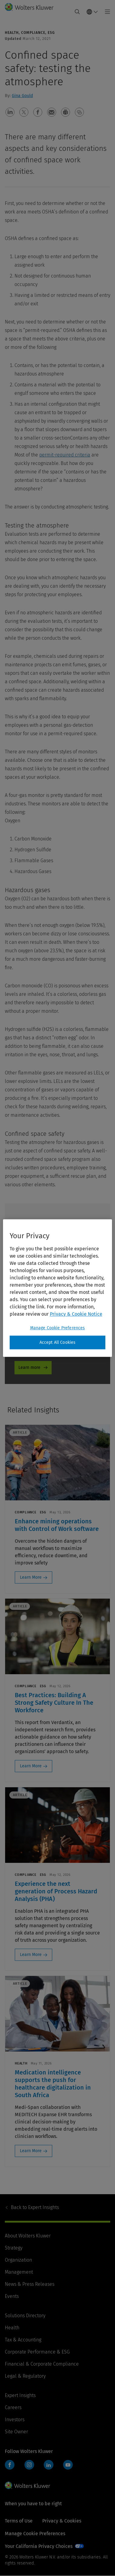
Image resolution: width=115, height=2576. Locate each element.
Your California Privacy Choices (38, 2546)
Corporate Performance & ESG (37, 2352)
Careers (13, 2407)
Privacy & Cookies (61, 2521)
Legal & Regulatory (25, 2376)
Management (19, 2272)
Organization (18, 2260)
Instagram (29, 2465)
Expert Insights (35, 2207)
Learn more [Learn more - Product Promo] (29, 1367)
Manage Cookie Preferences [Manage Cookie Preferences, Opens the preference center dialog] (57, 1327)
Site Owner (16, 2432)
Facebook (9, 2465)
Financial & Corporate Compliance (42, 2364)
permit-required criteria (64, 455)
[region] (57, 1288)
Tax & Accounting (23, 2340)
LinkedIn (48, 2465)
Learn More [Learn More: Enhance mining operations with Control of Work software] (31, 1577)
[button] (9, 112)
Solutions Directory (25, 2315)
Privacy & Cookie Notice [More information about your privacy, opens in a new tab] (76, 1314)
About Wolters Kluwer (28, 2236)
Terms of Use (19, 2521)
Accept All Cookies (58, 1342)
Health (12, 2328)
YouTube (68, 2465)
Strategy (13, 2248)
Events (12, 2296)
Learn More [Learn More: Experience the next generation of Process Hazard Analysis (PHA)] (31, 1954)
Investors (14, 2419)
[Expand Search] (77, 12)
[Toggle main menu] (105, 12)
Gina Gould (22, 95)
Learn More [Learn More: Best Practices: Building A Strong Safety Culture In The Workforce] (31, 1766)
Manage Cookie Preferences (35, 2533)
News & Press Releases (29, 2284)
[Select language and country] (92, 12)
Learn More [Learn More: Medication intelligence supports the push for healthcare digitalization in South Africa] (31, 2150)
